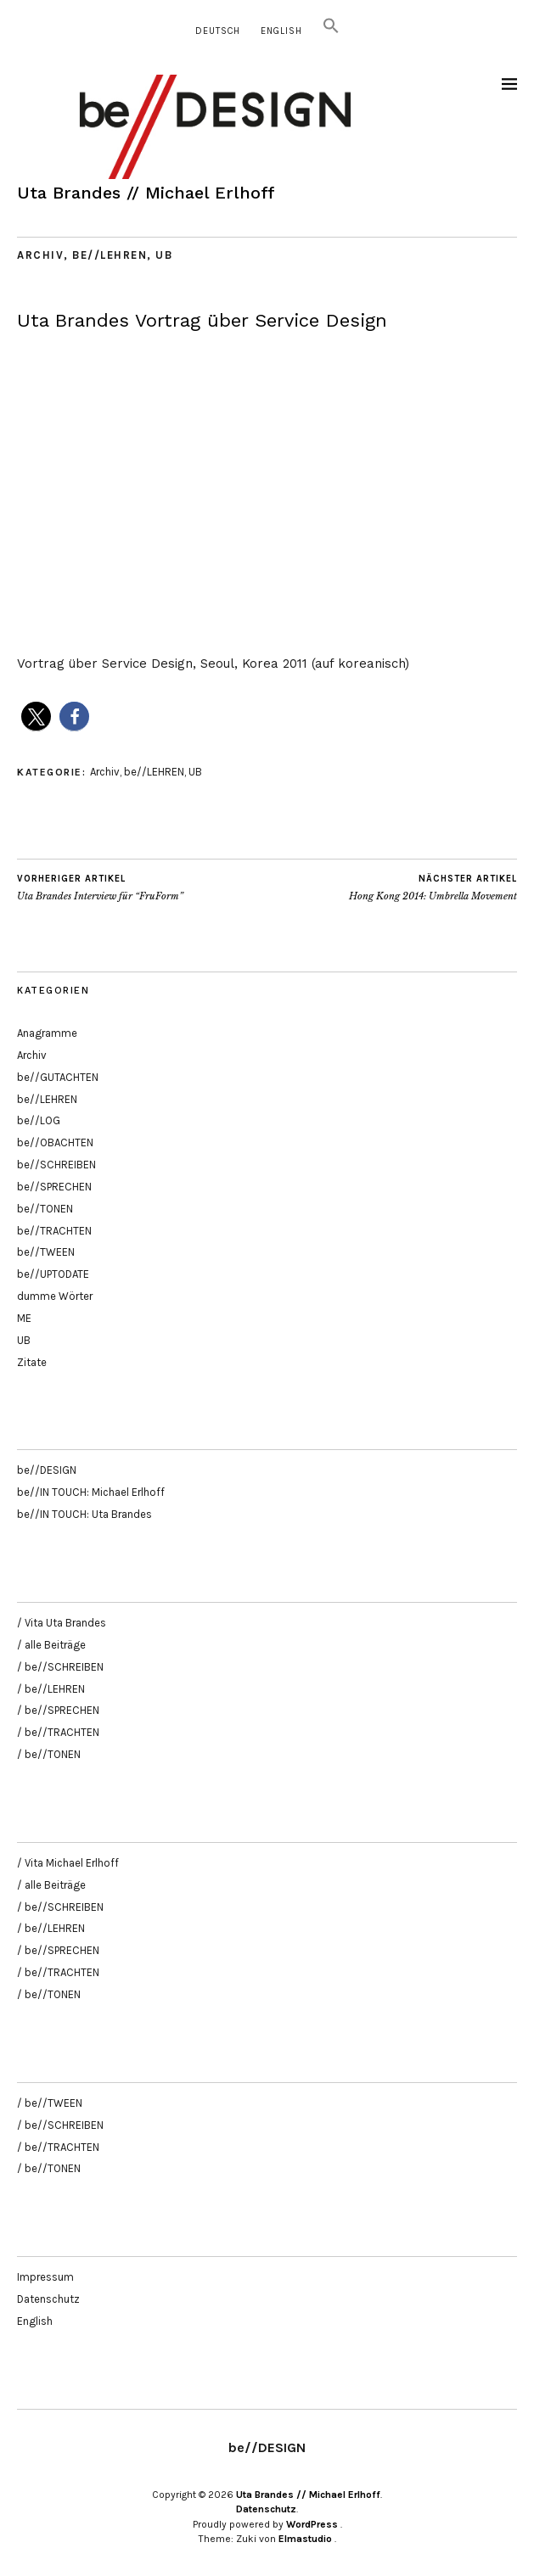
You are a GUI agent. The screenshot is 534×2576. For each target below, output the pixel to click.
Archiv (40, 255)
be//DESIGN (46, 1470)
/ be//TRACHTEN (58, 1732)
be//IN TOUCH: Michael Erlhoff (91, 1492)
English (281, 30)
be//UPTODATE (53, 1274)
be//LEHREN (109, 255)
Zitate (32, 1362)
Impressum (45, 2277)
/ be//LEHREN (51, 1689)
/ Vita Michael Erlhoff (68, 1862)
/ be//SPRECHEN (58, 1710)
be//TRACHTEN (54, 1230)
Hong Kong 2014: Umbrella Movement (433, 887)
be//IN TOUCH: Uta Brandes (84, 1514)
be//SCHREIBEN (56, 1164)
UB (163, 255)
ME (24, 1318)
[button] (331, 30)
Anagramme (47, 1033)
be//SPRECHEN (54, 1186)
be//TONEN (45, 1208)
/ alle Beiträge (51, 1644)
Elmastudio (305, 2539)
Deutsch (217, 30)
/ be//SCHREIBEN (60, 1666)
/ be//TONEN (49, 1754)
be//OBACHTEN (55, 1142)
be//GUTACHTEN (57, 1077)
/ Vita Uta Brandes (61, 1622)
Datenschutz (48, 2299)
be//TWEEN (46, 1252)
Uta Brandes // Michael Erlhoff (146, 192)
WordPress (312, 2524)
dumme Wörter (55, 1296)
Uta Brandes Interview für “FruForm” (100, 887)
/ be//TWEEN (49, 2103)
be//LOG (38, 1120)
